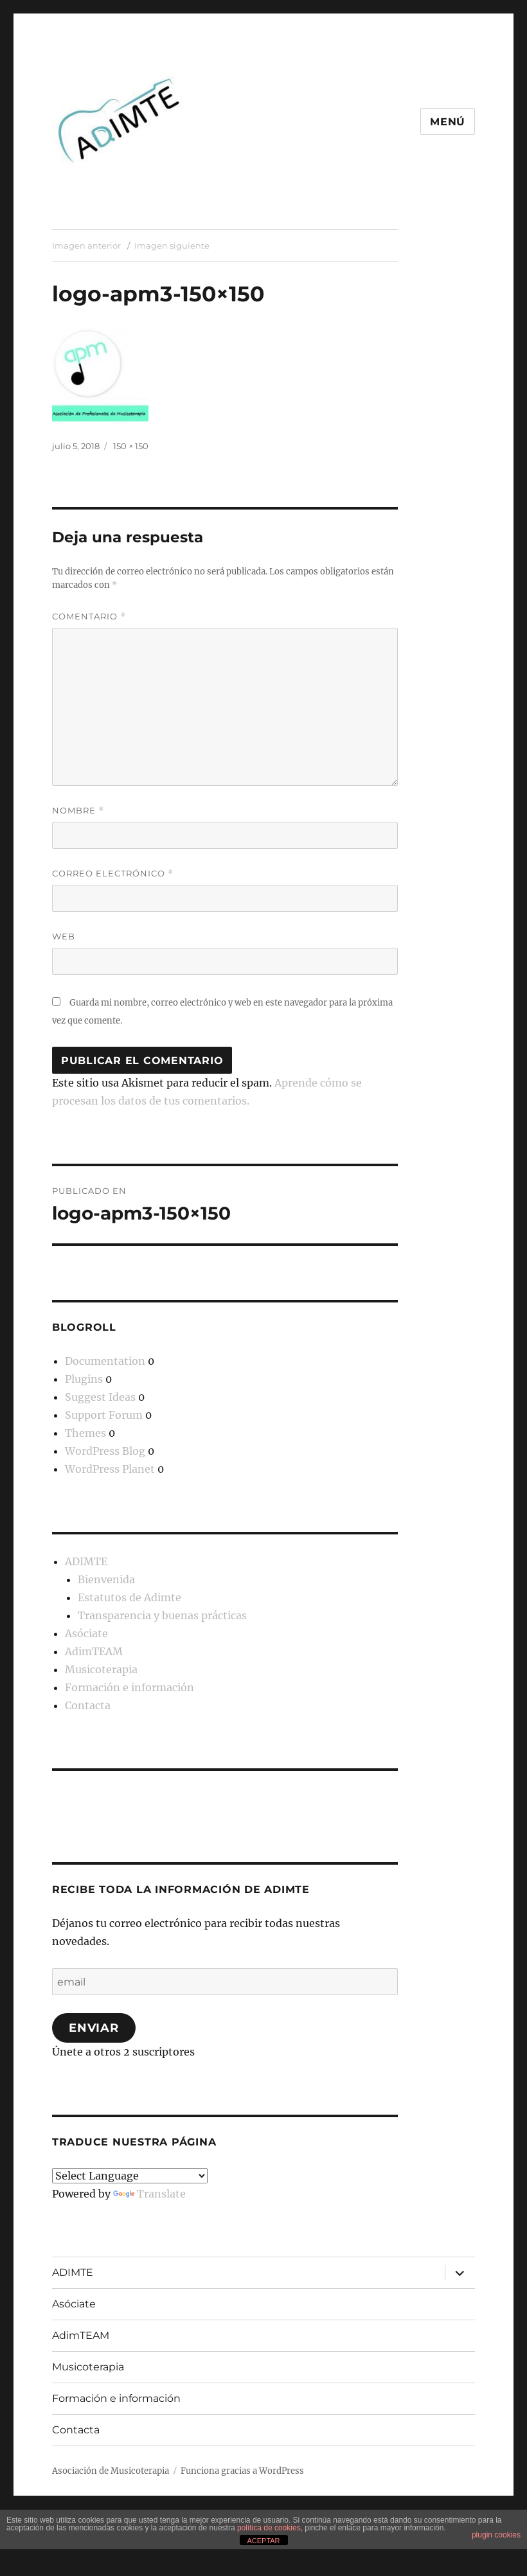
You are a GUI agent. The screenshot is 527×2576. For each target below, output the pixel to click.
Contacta (88, 1705)
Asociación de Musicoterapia (110, 2470)
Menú (447, 122)
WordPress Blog (105, 1450)
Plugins (84, 1378)
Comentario (89, 616)
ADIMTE (86, 1561)
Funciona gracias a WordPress (242, 2470)
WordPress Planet (110, 1468)
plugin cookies (496, 2534)
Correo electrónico (113, 873)
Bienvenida (106, 1579)
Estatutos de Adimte (129, 1597)
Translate (149, 2193)
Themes (85, 1432)
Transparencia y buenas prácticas (162, 1615)
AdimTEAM (94, 1651)
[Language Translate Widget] (130, 2175)
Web (63, 936)
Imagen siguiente (172, 245)
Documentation (105, 1361)
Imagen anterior (86, 245)
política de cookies (269, 2527)
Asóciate (86, 1633)
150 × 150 (130, 446)
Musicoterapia (101, 1669)
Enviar (94, 2028)
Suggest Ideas (100, 1396)
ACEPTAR (263, 2541)
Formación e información (129, 1687)
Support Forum (104, 1414)
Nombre (78, 810)
